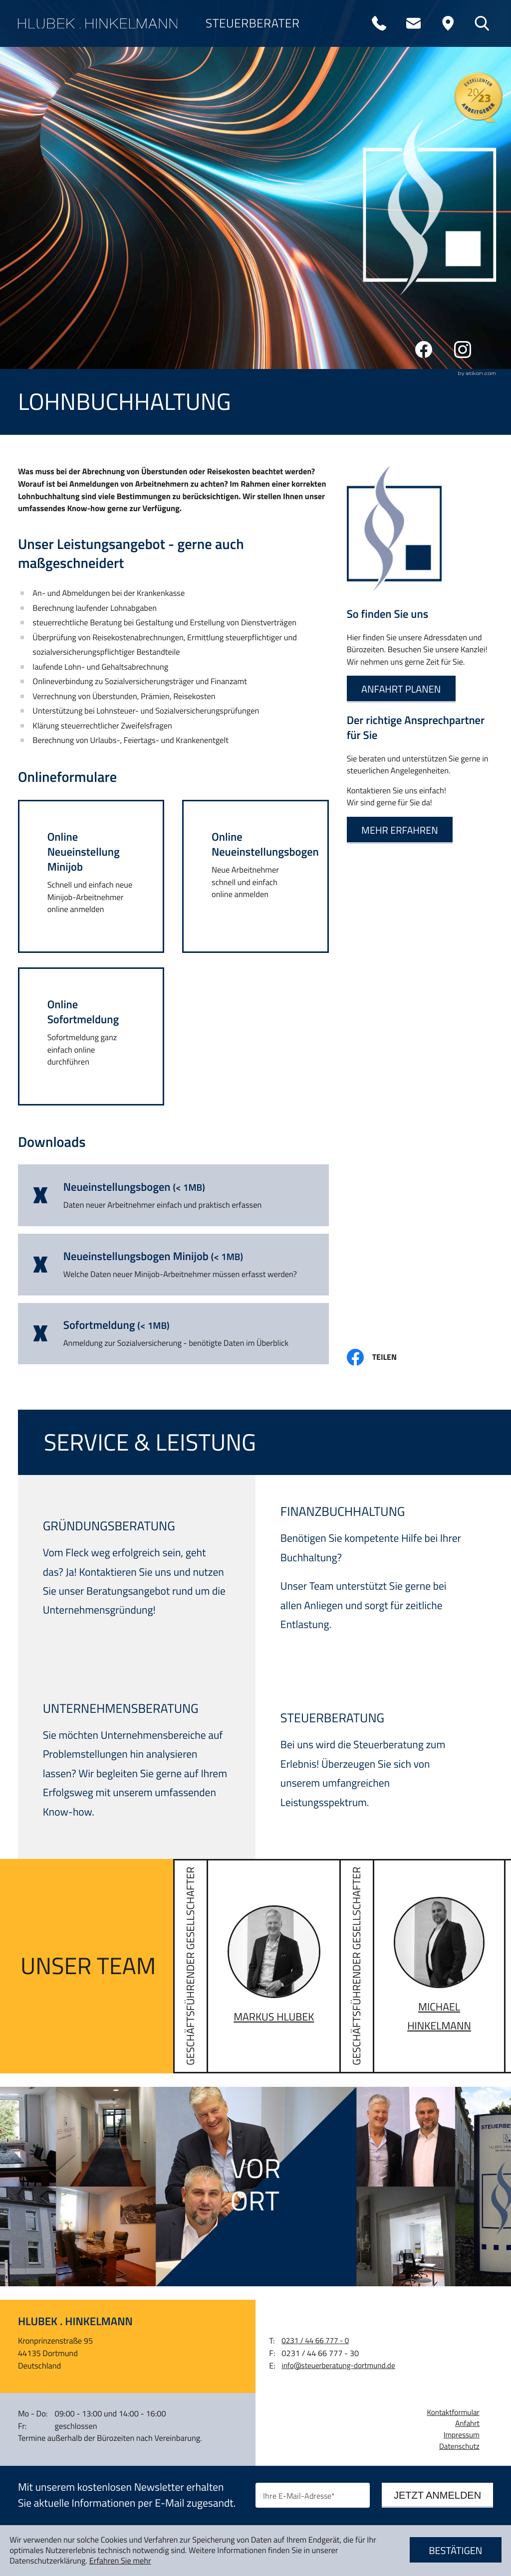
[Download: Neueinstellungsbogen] (173, 1195)
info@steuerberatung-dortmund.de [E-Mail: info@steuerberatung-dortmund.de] (338, 2365)
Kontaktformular (453, 2412)
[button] (91, 876)
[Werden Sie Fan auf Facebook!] (423, 349)
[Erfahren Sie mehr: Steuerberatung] (373, 1765)
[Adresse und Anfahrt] (448, 23)
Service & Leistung (96, 226)
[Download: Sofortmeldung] (173, 1334)
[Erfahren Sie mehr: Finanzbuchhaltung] (373, 1573)
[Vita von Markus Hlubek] (256, 1966)
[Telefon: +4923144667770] (379, 23)
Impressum (462, 2434)
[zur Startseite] (98, 23)
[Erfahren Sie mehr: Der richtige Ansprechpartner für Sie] (400, 830)
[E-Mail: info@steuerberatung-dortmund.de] (413, 23)
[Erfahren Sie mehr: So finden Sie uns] (401, 689)
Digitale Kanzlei (85, 138)
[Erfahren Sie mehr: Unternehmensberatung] (135, 1766)
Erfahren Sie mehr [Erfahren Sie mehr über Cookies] (120, 2561)
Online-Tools (73, 271)
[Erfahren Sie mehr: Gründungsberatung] (135, 1573)
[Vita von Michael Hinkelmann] (422, 1966)
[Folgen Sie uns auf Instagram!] (462, 349)
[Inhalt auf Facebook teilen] (380, 1357)
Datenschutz (459, 2446)
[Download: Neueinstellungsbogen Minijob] (173, 1264)
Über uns (56, 93)
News (41, 315)
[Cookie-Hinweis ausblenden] (456, 2550)
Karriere (55, 182)
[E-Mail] (313, 2495)
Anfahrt (467, 2423)
